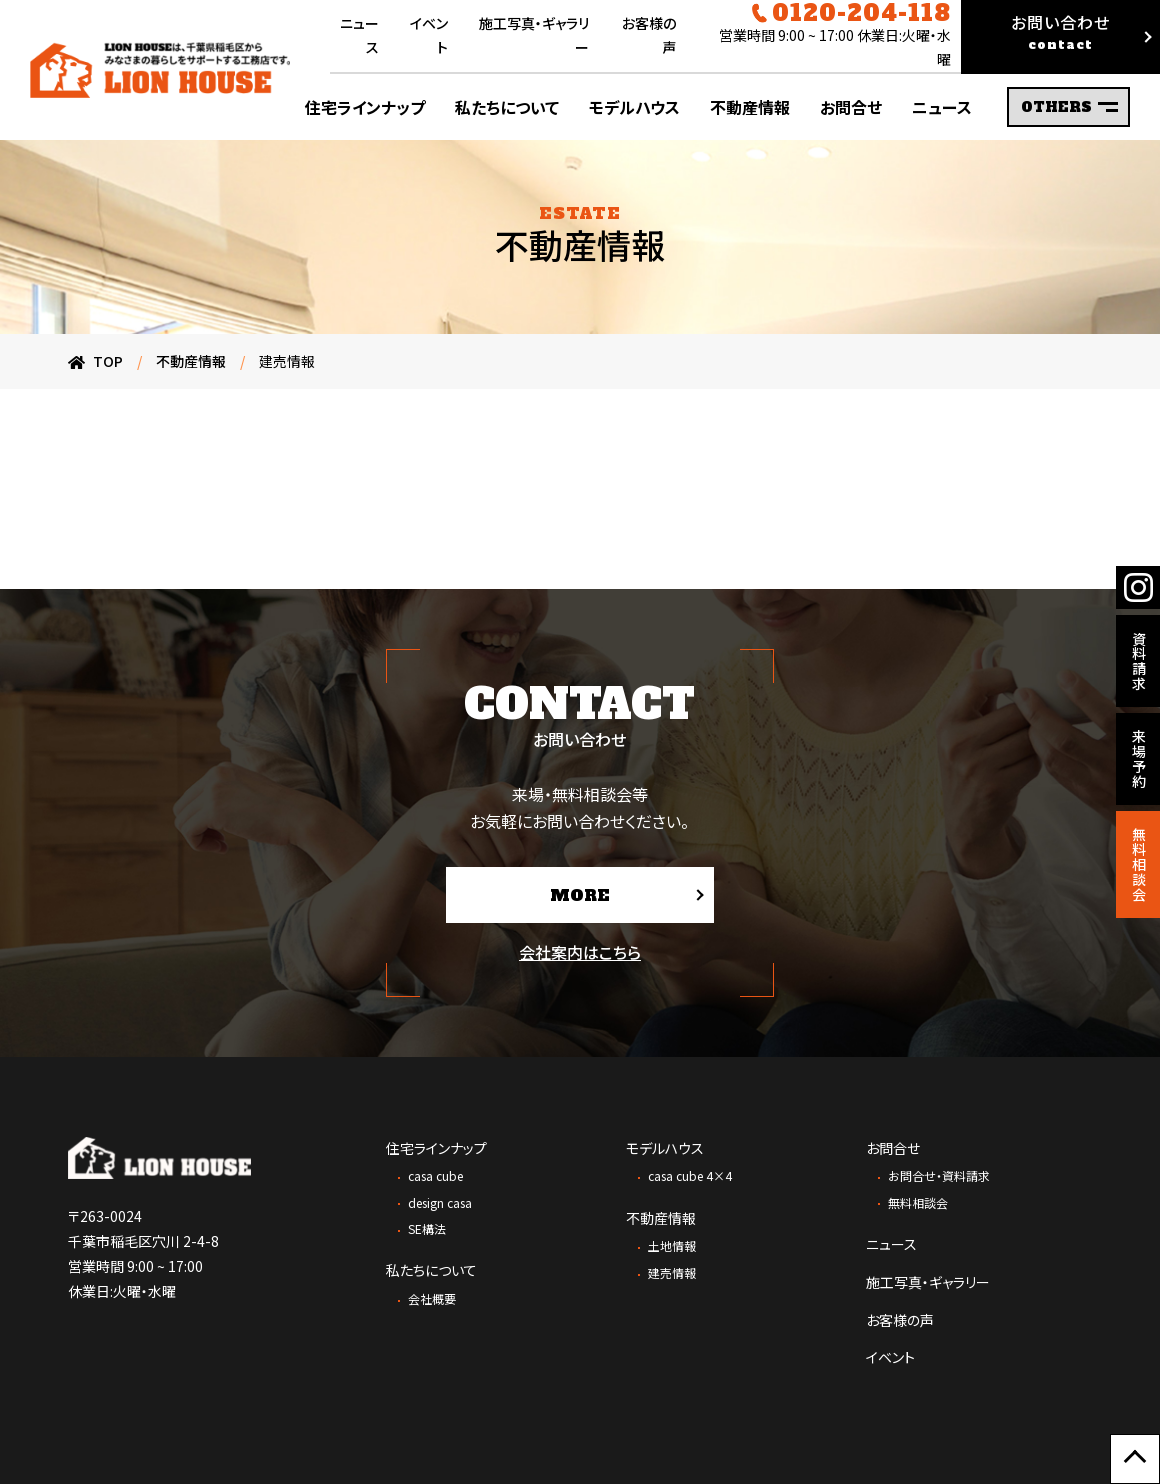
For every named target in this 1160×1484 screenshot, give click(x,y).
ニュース (891, 1244)
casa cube (435, 1175)
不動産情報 (661, 1218)
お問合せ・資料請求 (939, 1175)
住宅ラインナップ (436, 1148)
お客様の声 (900, 1320)
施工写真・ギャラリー (928, 1282)
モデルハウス (665, 1148)
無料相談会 (918, 1202)
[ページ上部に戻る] (1135, 1459)
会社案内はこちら (580, 952)
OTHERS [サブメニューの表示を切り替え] (1069, 107)
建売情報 (672, 1272)
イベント (890, 1357)
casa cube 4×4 (690, 1175)
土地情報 (672, 1245)
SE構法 (427, 1228)
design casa (440, 1202)
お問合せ (893, 1148)
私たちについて (431, 1270)
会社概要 (432, 1298)
